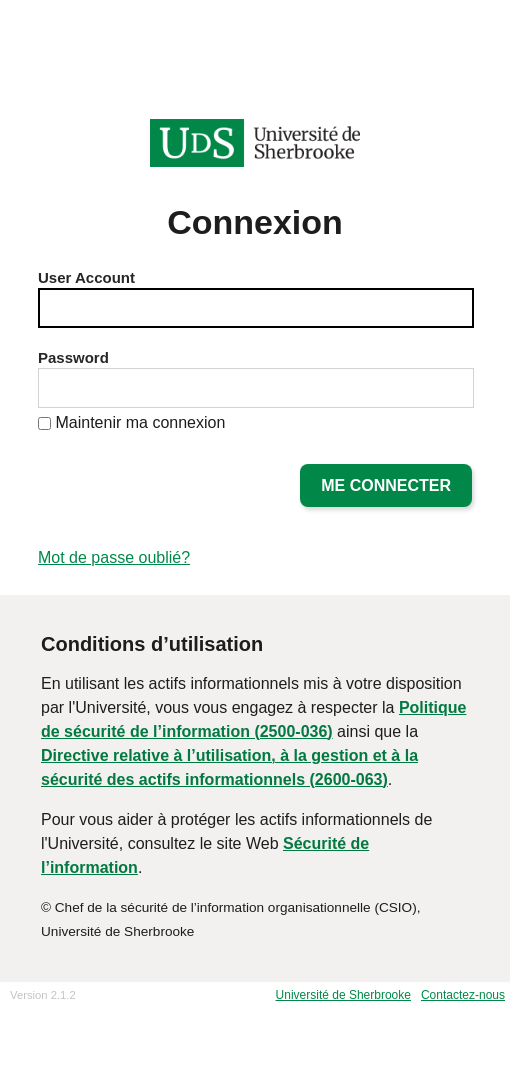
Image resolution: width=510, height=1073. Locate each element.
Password (73, 357)
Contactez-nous (463, 995)
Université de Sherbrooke (343, 995)
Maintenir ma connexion (140, 422)
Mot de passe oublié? (114, 557)
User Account (86, 277)
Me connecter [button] (386, 485)
